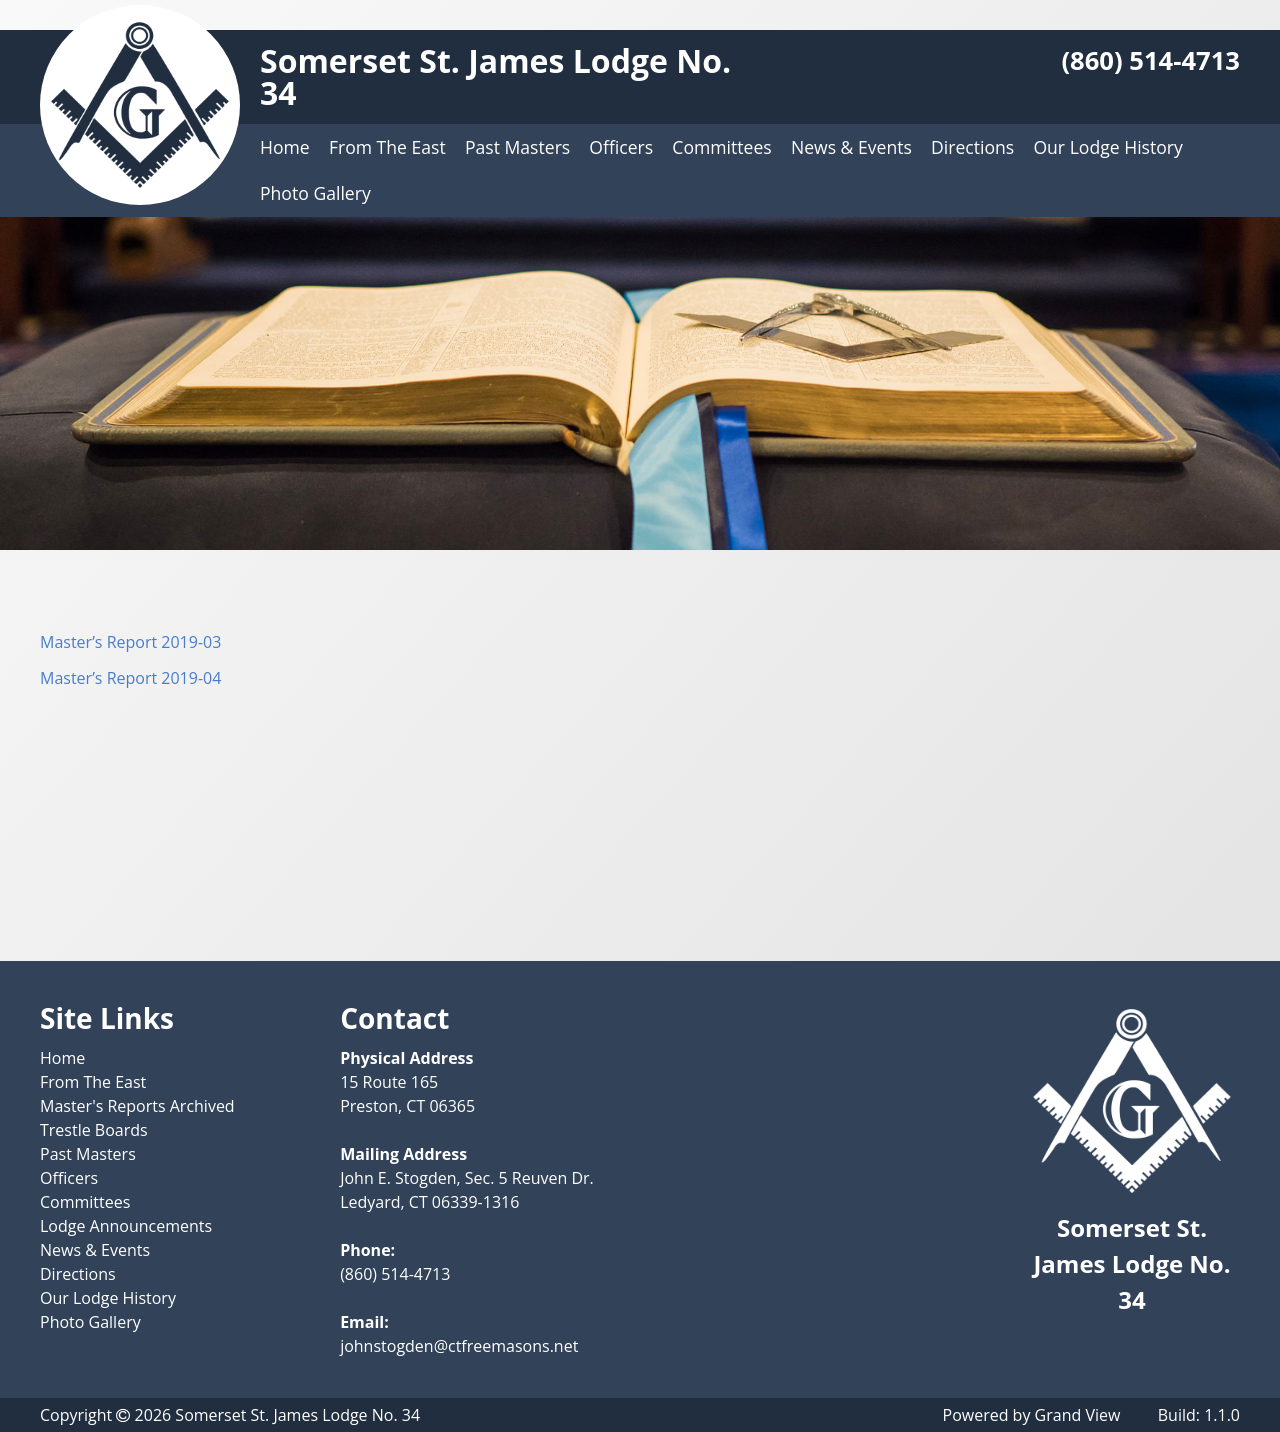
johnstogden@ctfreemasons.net (459, 1346)
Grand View (1078, 1415)
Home (285, 147)
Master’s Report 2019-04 (130, 678)
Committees (721, 147)
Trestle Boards (94, 1130)
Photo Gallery (315, 193)
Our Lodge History (1107, 147)
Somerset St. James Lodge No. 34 (495, 76)
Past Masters (517, 147)
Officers (621, 147)
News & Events (851, 147)
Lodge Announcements (126, 1226)
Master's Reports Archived (137, 1106)
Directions (972, 147)
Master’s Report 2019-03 (130, 642)
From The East (387, 147)
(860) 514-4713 (1150, 60)
